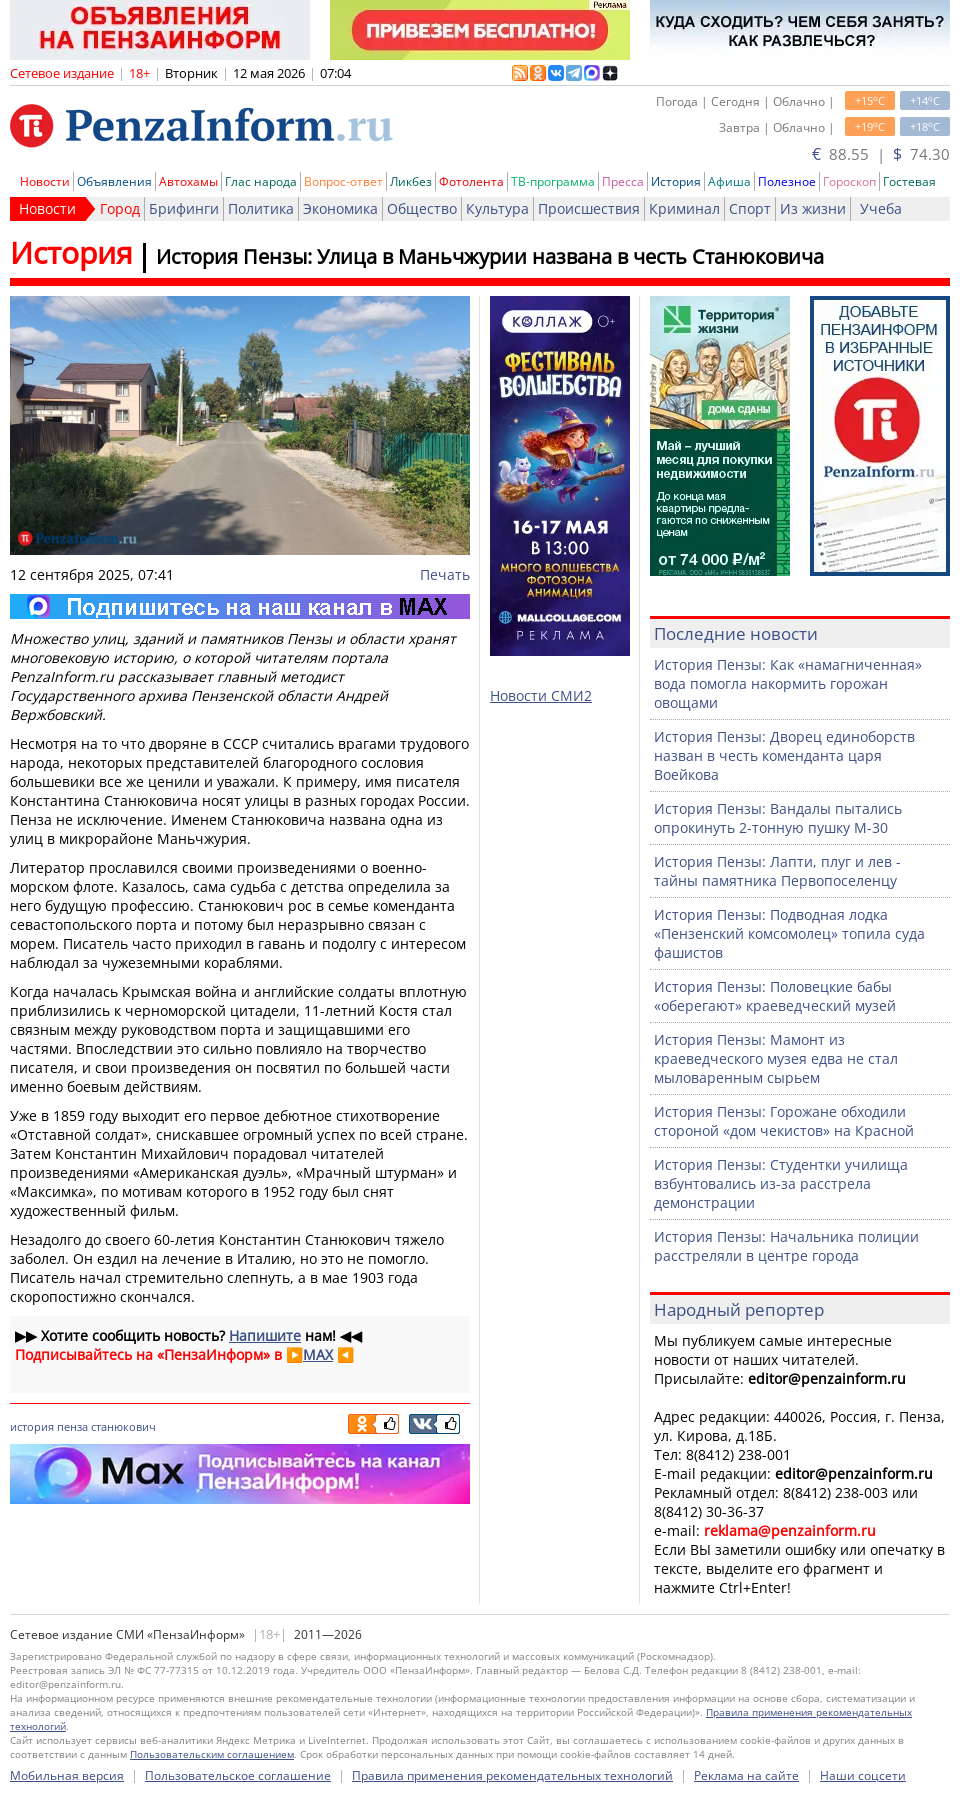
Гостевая (909, 181)
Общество (422, 208)
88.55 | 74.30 (881, 154)
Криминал (684, 208)
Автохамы (188, 181)
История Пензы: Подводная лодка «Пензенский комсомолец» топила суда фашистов (789, 933)
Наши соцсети (863, 1775)
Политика (261, 208)
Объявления (114, 181)
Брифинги (184, 208)
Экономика (340, 208)
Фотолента (471, 181)
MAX (318, 1354)
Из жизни (813, 208)
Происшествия (589, 208)
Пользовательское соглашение (238, 1775)
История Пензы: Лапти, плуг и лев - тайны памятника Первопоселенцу (777, 871)
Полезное (787, 181)
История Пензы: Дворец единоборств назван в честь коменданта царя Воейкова (784, 755)
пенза (72, 1426)
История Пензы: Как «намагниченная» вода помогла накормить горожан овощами (788, 683)
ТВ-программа (553, 181)
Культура (497, 208)
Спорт (750, 208)
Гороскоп (849, 181)
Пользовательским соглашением (212, 1754)
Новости (45, 181)
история (32, 1426)
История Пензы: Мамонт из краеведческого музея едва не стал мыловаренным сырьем (776, 1058)
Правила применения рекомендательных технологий (512, 1775)
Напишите (265, 1335)
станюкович (123, 1426)
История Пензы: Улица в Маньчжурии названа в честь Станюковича (490, 256)
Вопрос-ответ (343, 181)
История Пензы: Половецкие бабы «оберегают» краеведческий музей (775, 996)
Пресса (623, 181)
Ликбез (411, 181)
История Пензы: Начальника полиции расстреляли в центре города (786, 1246)
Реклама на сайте (746, 1775)
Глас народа (261, 181)
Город (120, 208)
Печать (445, 574)
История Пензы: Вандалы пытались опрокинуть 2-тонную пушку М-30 (778, 818)
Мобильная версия (67, 1775)
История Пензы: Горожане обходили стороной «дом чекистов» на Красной (784, 1121)
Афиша (729, 181)
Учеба (881, 208)
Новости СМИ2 (541, 695)
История (676, 181)
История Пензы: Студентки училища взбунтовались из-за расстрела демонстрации (781, 1183)
